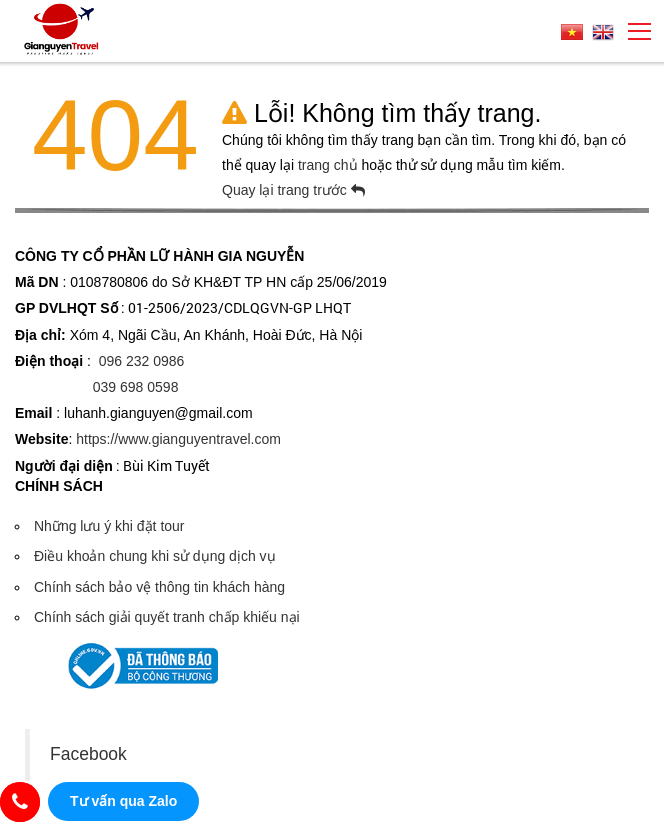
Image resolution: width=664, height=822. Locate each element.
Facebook (88, 754)
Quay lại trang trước (293, 190)
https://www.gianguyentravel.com (178, 439)
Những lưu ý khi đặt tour (109, 526)
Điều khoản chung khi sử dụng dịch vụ (155, 556)
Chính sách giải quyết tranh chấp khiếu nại (167, 617)
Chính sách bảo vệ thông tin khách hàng (159, 587)
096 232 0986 (142, 361)
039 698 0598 (136, 387)
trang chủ (329, 165)
